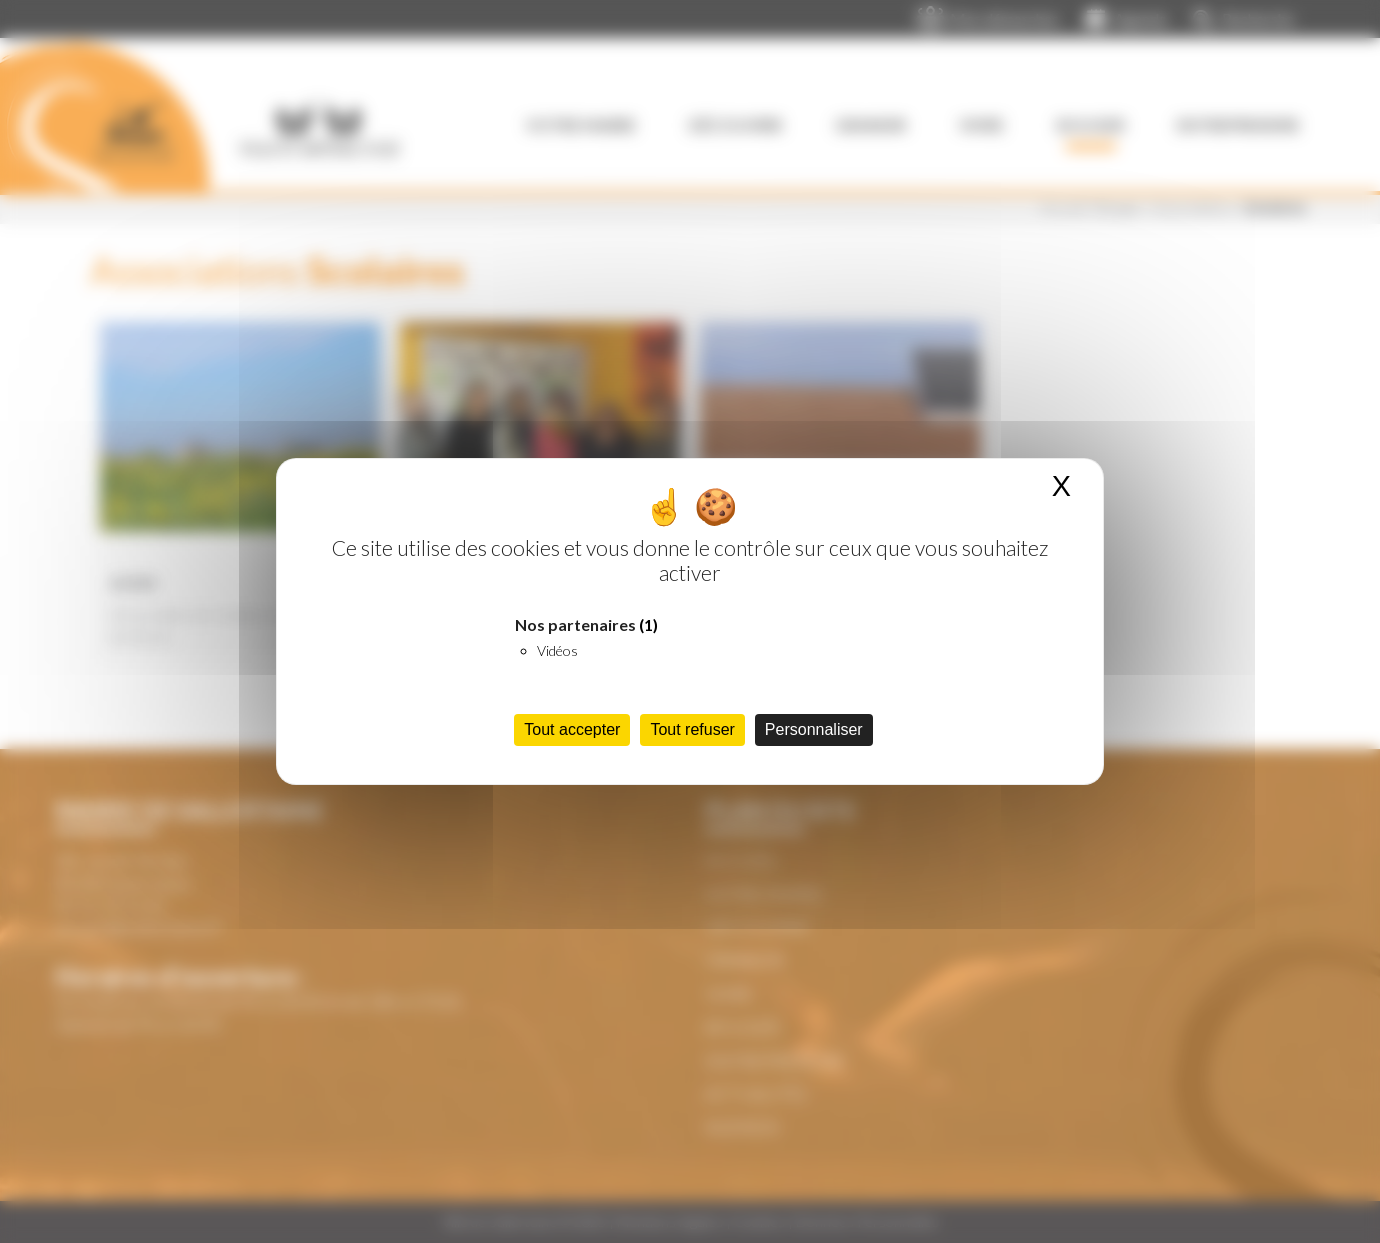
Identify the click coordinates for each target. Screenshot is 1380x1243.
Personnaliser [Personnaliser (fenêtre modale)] (814, 729)
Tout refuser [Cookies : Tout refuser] (692, 729)
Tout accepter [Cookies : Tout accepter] (572, 729)
